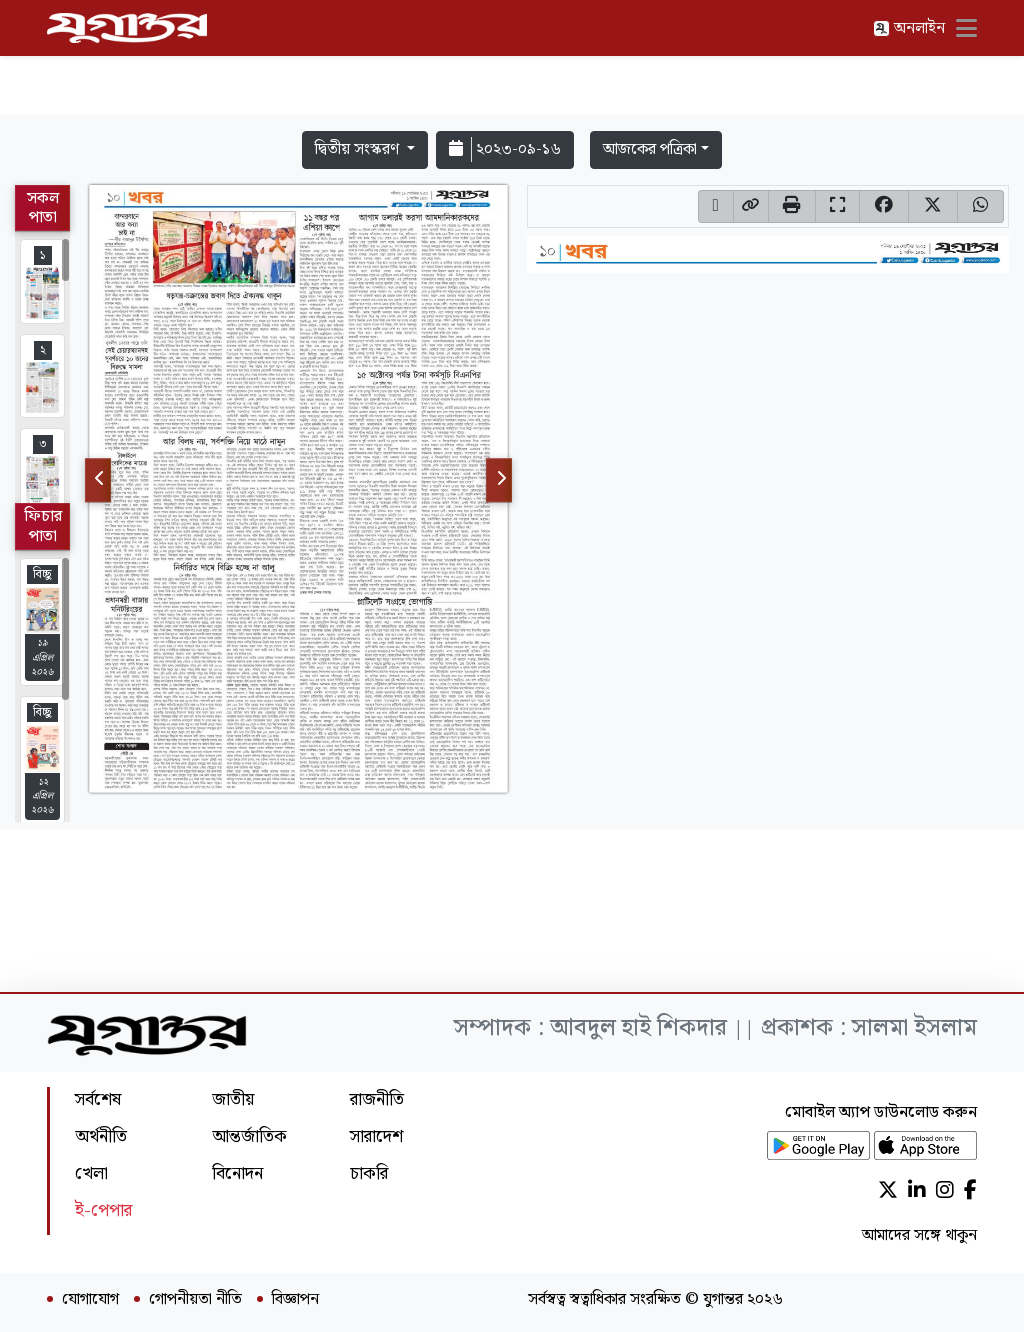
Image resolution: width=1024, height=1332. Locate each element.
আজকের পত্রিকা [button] (650, 149)
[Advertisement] (512, 62)
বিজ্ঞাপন (295, 1300)
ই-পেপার (103, 1210)
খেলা (91, 1173)
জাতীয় (233, 1099)
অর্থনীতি (101, 1136)
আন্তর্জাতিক (249, 1136)
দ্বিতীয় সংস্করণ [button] (359, 149)
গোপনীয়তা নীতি (195, 1300)
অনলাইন (909, 28)
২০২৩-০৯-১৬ (505, 149)
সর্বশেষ (98, 1099)
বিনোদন (237, 1173)
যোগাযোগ (90, 1300)
